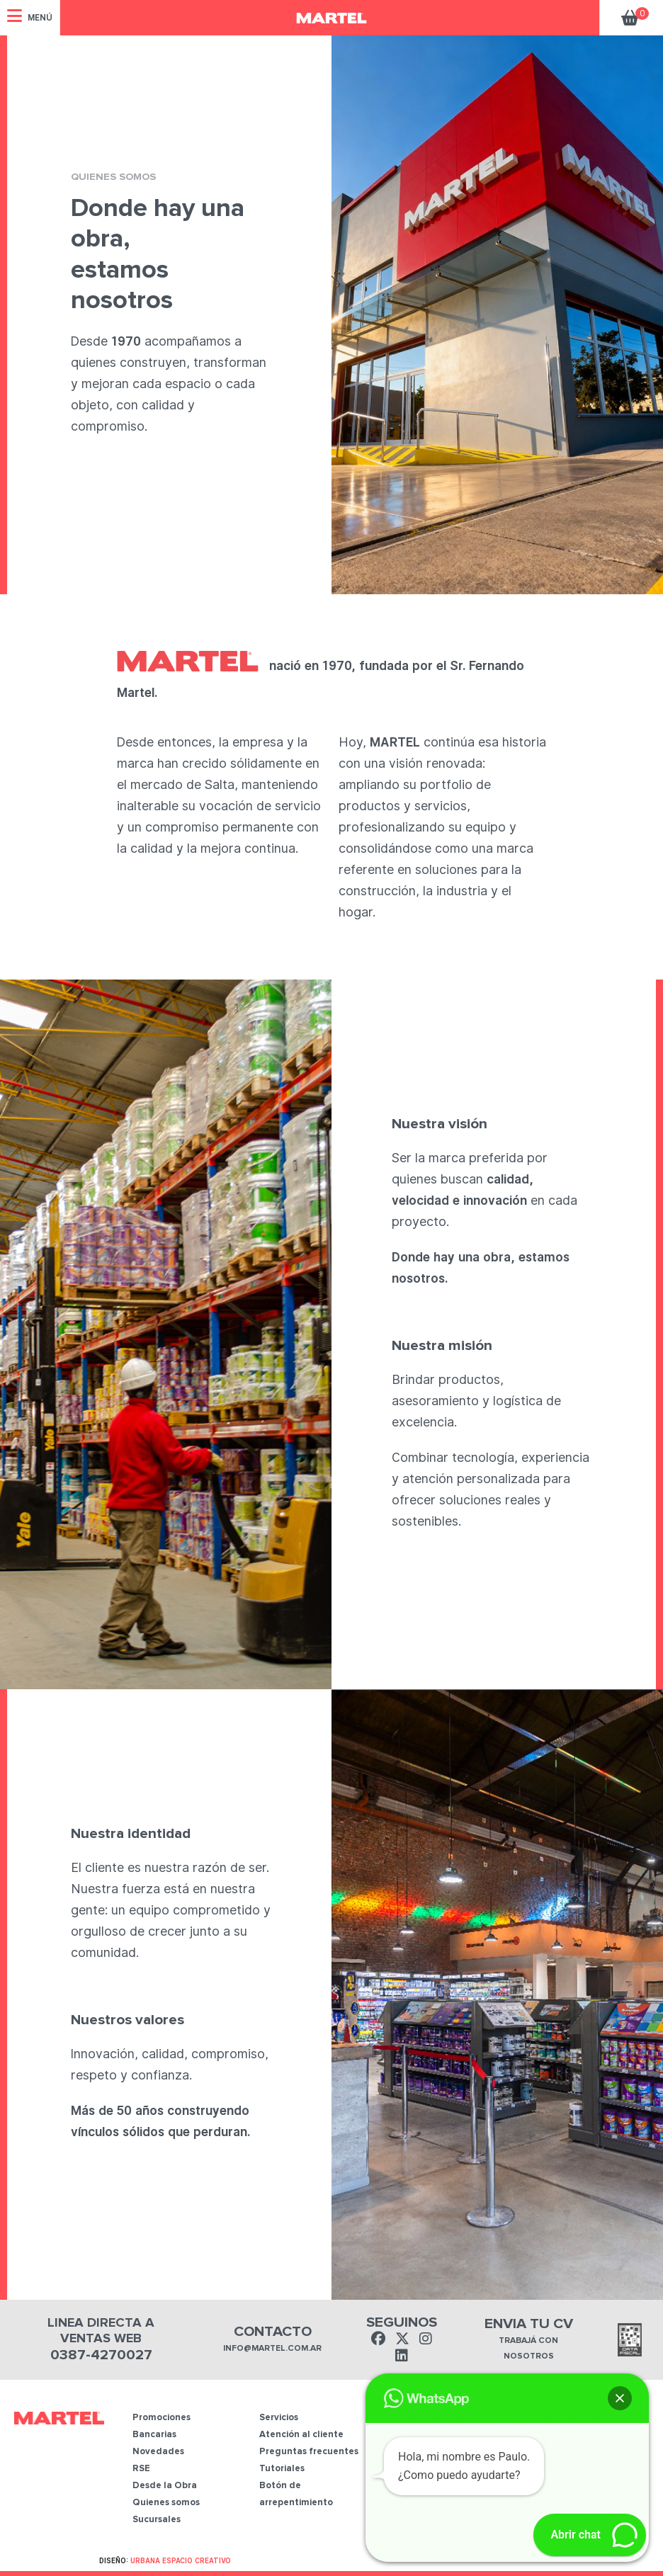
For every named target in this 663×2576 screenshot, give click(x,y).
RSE (141, 2468)
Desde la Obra (164, 2485)
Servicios (278, 2417)
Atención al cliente (301, 2434)
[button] (620, 2398)
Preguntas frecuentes (308, 2451)
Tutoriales (282, 2468)
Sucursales (156, 2519)
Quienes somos (166, 2502)
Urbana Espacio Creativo (180, 2560)
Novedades (158, 2451)
